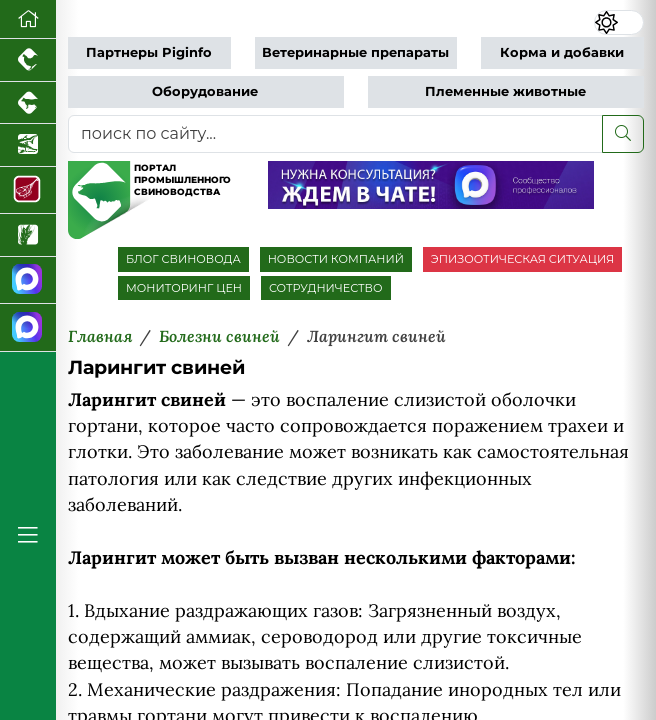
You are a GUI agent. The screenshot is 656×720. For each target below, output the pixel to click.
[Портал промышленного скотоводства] (28, 103)
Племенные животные (505, 91)
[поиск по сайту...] (335, 134)
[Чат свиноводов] (28, 328)
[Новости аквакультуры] (28, 145)
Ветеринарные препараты (355, 52)
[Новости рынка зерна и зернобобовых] (28, 235)
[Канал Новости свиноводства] (28, 281)
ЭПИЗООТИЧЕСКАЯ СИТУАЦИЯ (522, 259)
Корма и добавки (562, 52)
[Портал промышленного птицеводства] (28, 60)
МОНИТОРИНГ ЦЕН (184, 288)
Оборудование (205, 91)
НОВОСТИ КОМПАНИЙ (336, 259)
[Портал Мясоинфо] (28, 191)
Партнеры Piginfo (149, 52)
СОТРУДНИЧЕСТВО (326, 288)
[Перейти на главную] (28, 19)
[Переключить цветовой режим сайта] (618, 22)
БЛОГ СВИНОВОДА (183, 259)
